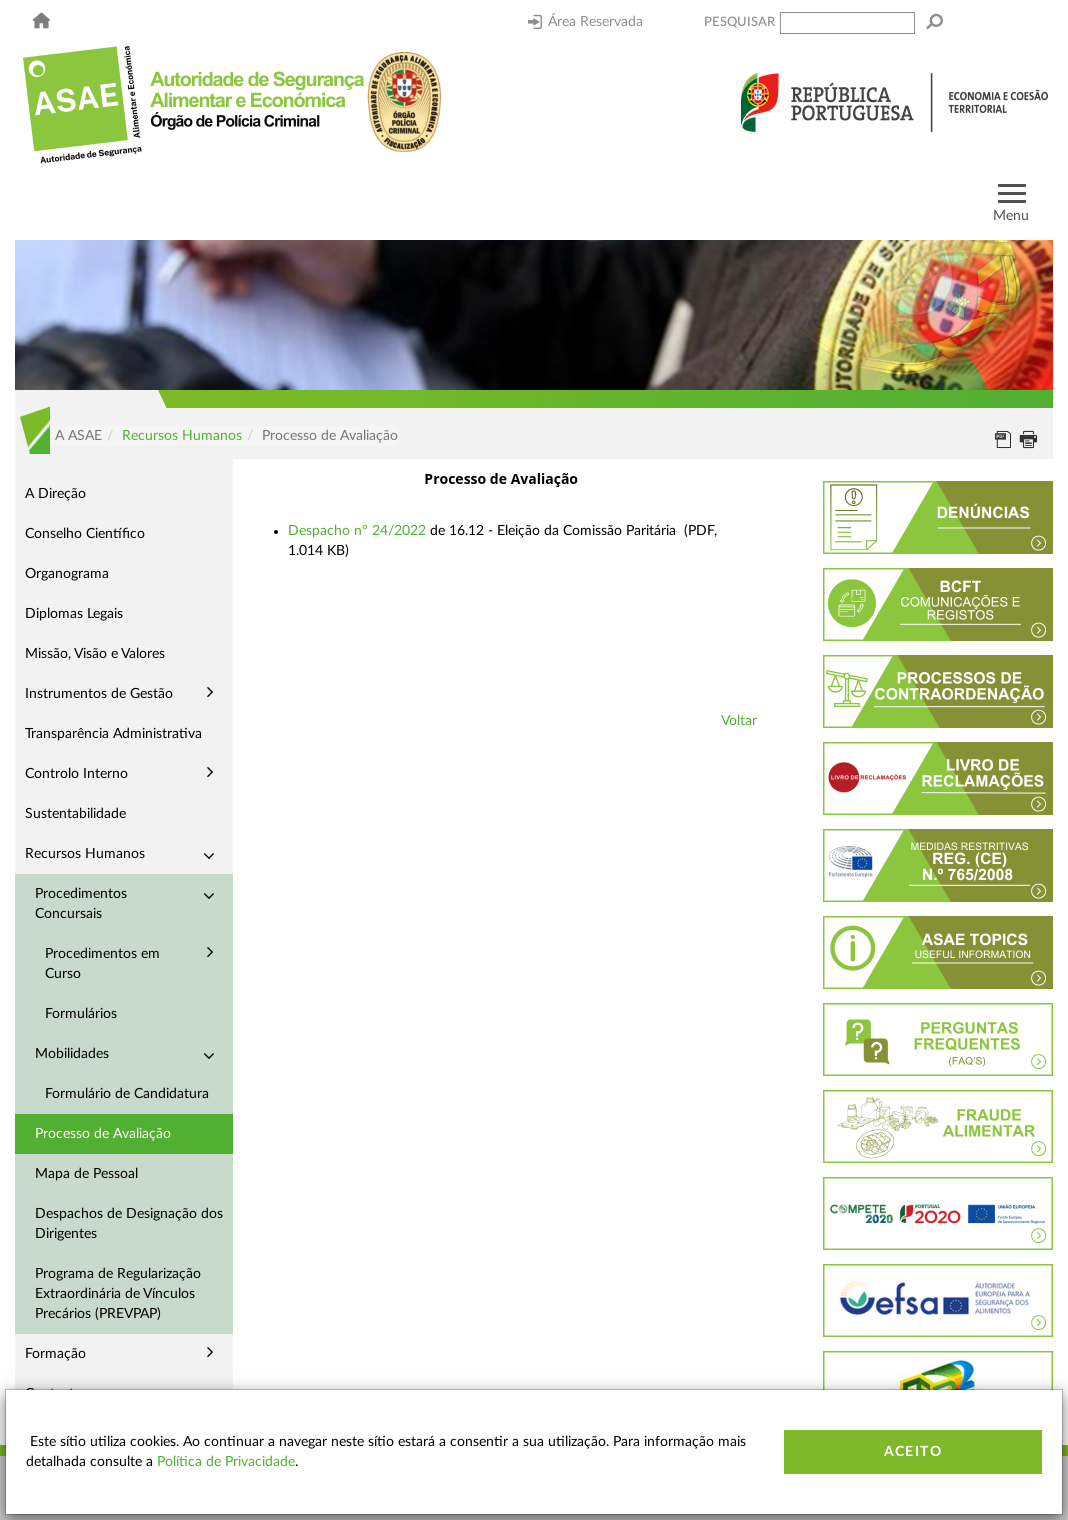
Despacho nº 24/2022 (357, 531)
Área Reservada (585, 22)
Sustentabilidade (75, 814)
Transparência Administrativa (113, 734)
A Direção (55, 494)
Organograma (67, 574)
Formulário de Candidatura (127, 1094)
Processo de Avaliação (103, 1134)
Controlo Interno (76, 774)
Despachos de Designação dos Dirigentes (129, 1224)
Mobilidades (72, 1054)
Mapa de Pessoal (86, 1174)
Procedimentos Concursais (81, 904)
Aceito (913, 1452)
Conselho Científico (85, 534)
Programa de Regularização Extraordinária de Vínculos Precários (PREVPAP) (118, 1294)
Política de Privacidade (226, 1462)
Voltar (739, 721)
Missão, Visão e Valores (95, 654)
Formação (55, 1354)
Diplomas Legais (74, 614)
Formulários (81, 1014)
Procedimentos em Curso (102, 964)
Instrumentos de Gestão (99, 694)
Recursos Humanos (182, 436)
